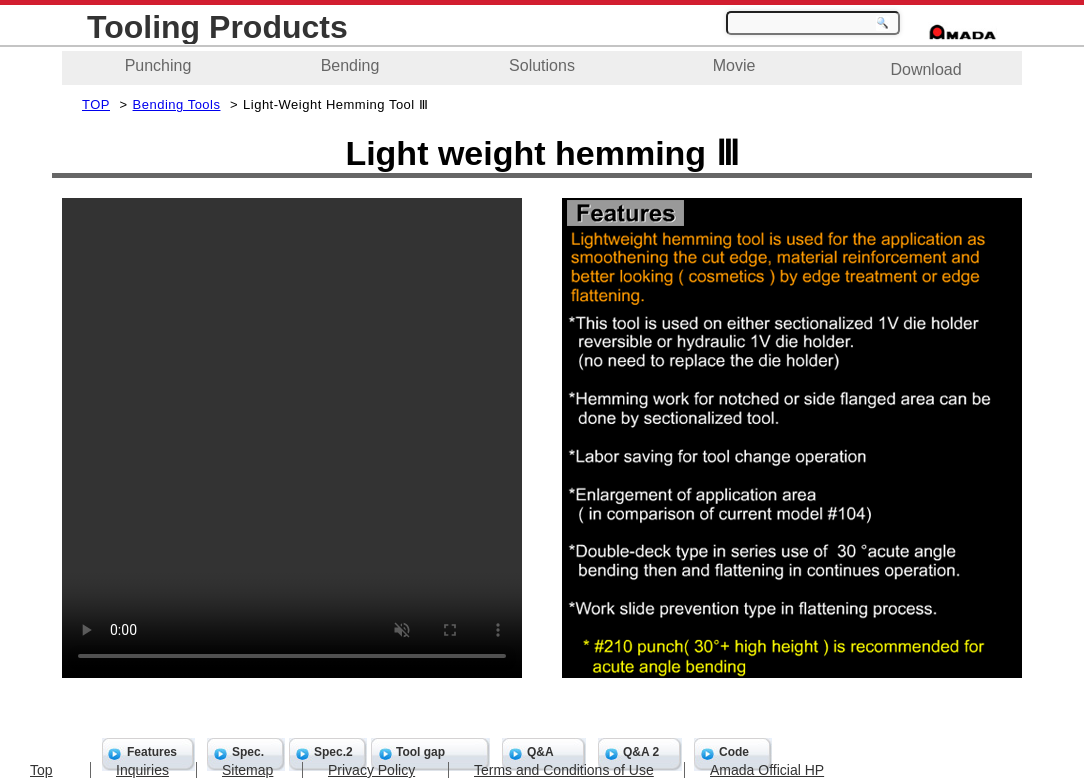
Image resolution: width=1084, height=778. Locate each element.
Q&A (540, 752)
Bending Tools (177, 104)
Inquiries (142, 770)
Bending (350, 65)
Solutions (542, 65)
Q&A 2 (641, 752)
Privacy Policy (371, 770)
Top (41, 770)
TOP (96, 104)
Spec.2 (333, 752)
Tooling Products (217, 26)
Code (734, 752)
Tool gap (420, 752)
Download (925, 69)
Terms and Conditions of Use (564, 770)
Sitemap (247, 770)
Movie (734, 65)
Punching (158, 65)
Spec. (248, 752)
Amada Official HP (767, 770)
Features (152, 752)
